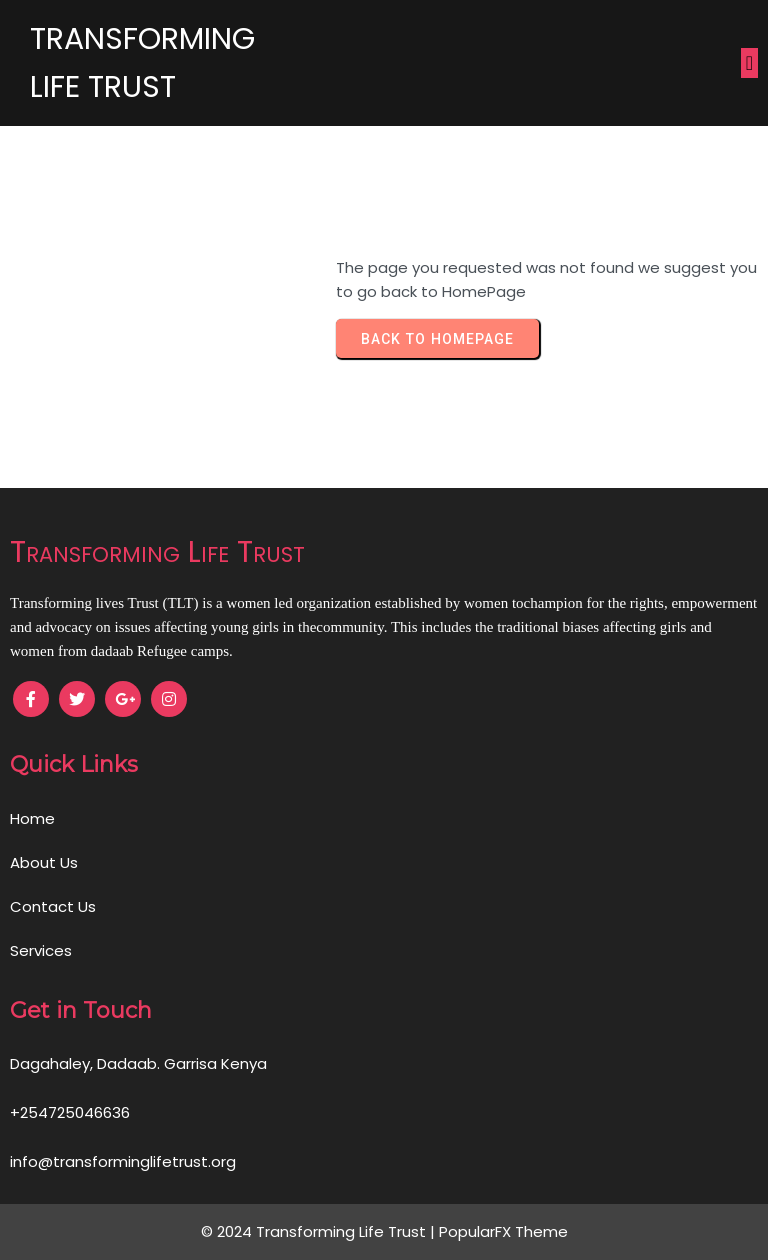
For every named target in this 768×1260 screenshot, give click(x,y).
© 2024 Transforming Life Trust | (320, 1231)
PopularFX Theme (503, 1231)
